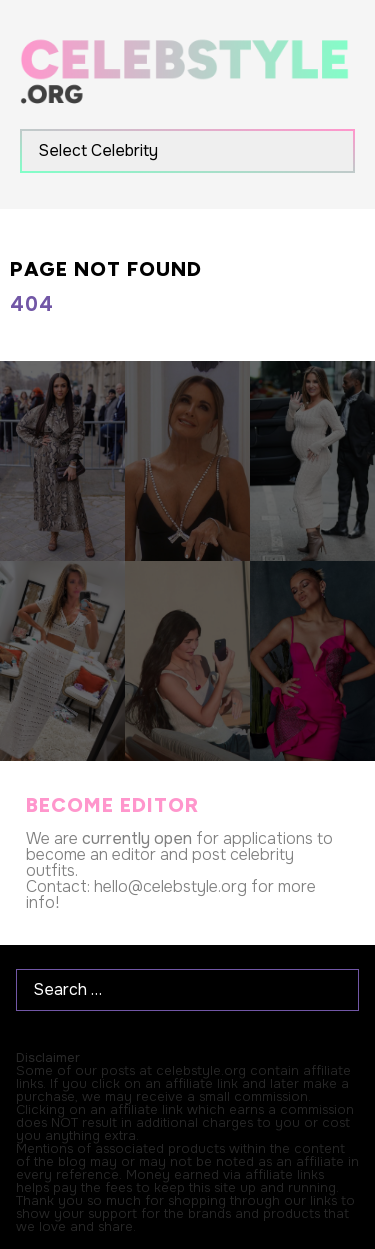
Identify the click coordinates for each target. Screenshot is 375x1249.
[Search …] (187, 990)
